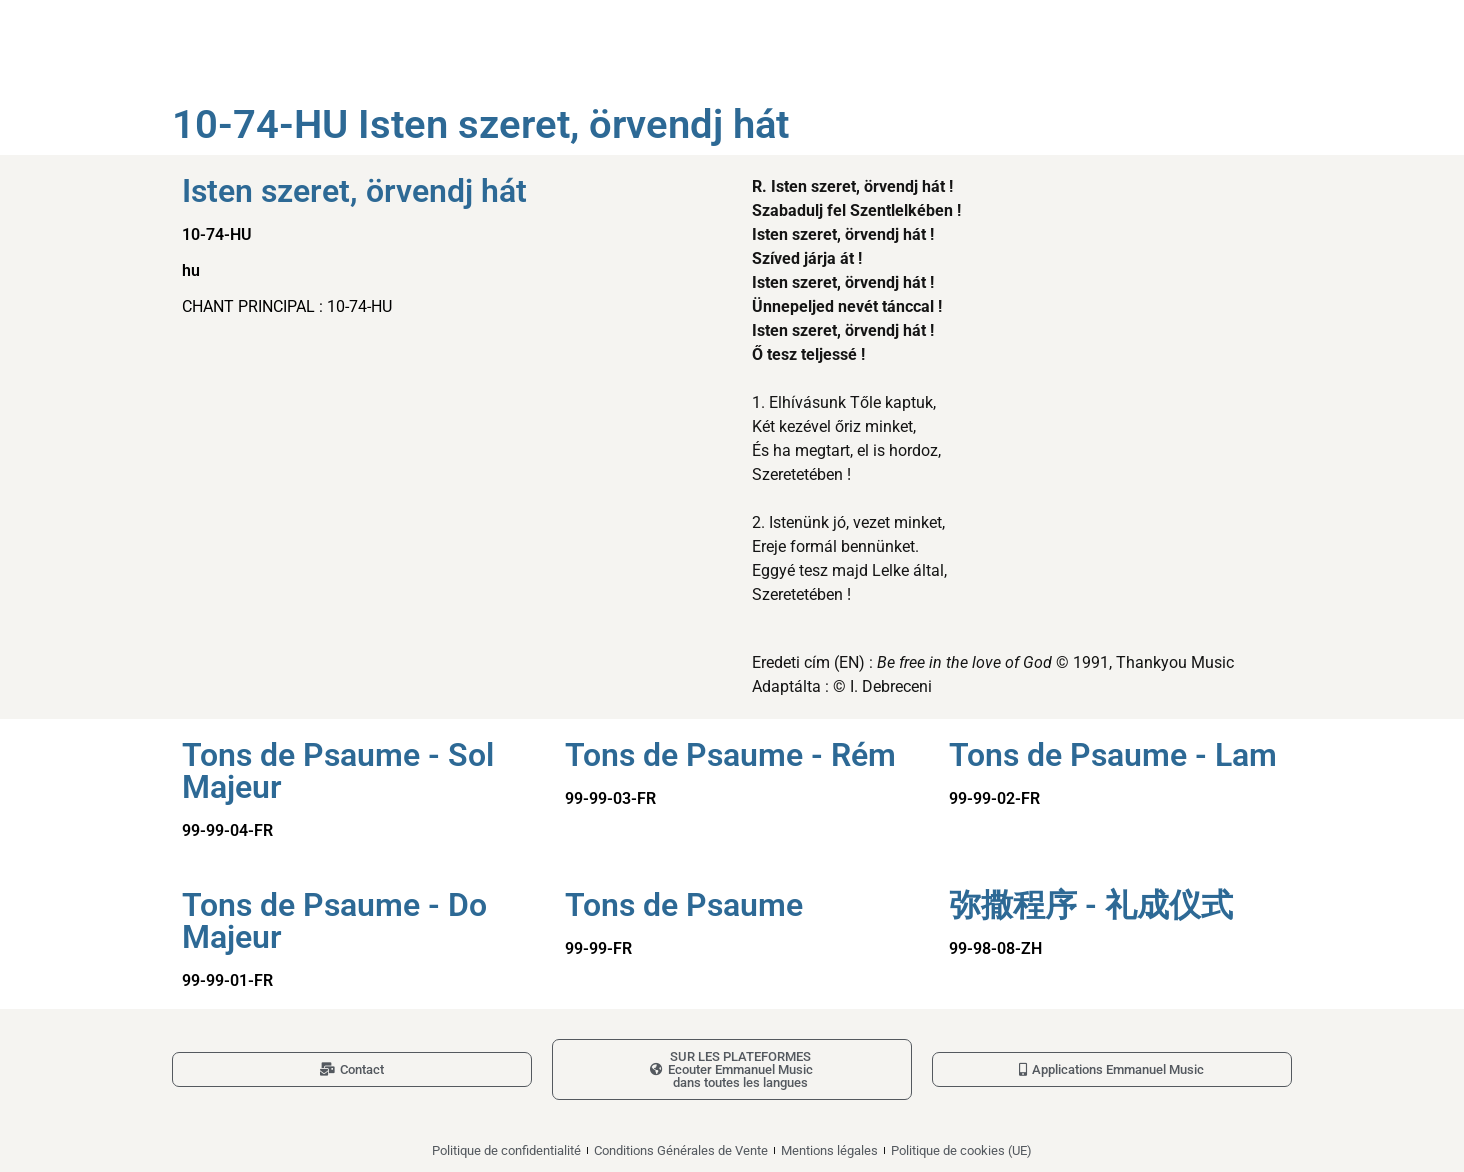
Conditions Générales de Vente (681, 1150)
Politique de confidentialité (506, 1150)
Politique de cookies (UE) (961, 1150)
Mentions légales (829, 1150)
